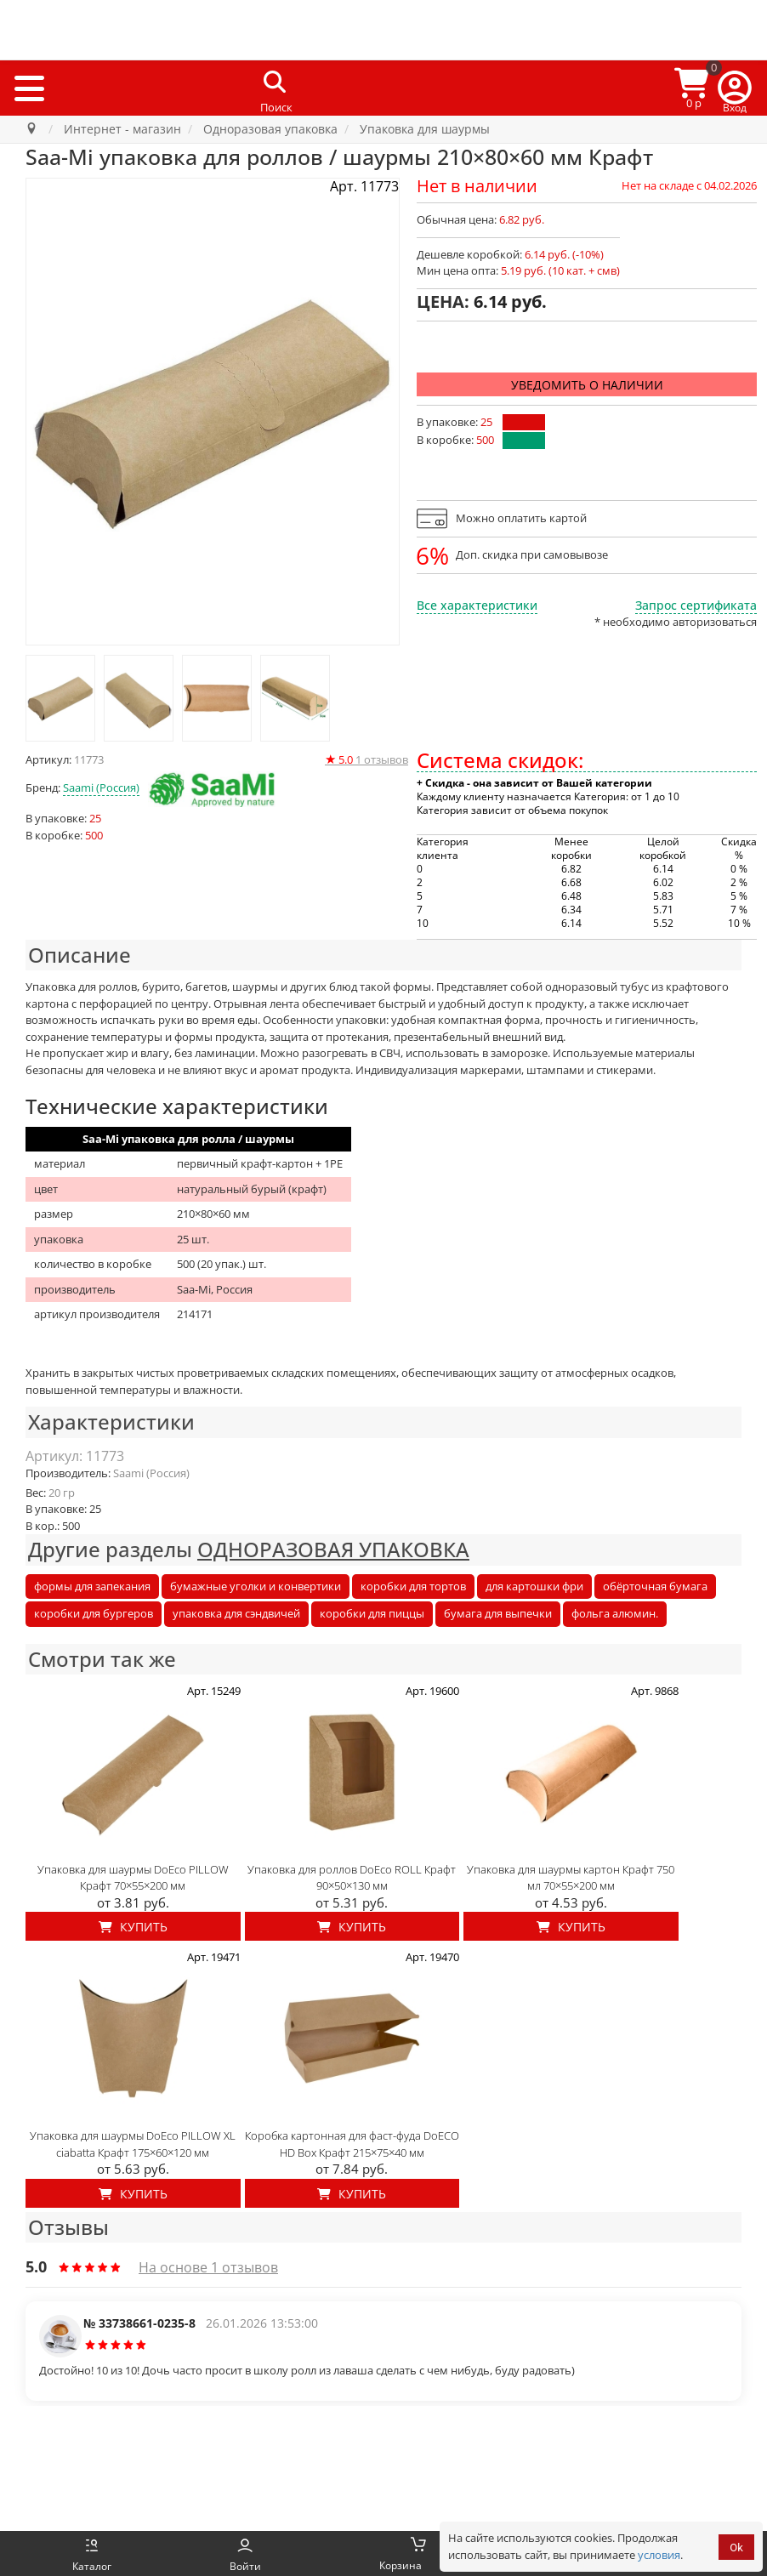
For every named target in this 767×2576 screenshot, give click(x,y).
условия (659, 2554)
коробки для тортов (413, 1586)
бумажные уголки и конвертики (255, 1586)
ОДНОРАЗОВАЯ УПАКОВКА (333, 1549)
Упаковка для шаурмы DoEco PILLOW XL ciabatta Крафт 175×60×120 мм (133, 2144)
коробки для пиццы (372, 1613)
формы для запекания (92, 1586)
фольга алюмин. (614, 1613)
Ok (736, 2547)
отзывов (366, 759)
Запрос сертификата (696, 605)
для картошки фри (534, 1586)
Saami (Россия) (101, 787)
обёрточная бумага (655, 1586)
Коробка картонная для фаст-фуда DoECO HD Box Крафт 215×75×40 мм (352, 2144)
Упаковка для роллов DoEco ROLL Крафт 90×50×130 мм (351, 1878)
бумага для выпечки (498, 1613)
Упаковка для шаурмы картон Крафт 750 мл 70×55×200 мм (570, 1878)
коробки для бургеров (93, 1613)
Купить (133, 1927)
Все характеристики (477, 605)
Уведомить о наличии (587, 385)
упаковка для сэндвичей (236, 1613)
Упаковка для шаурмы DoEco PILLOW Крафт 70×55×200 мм (133, 1878)
